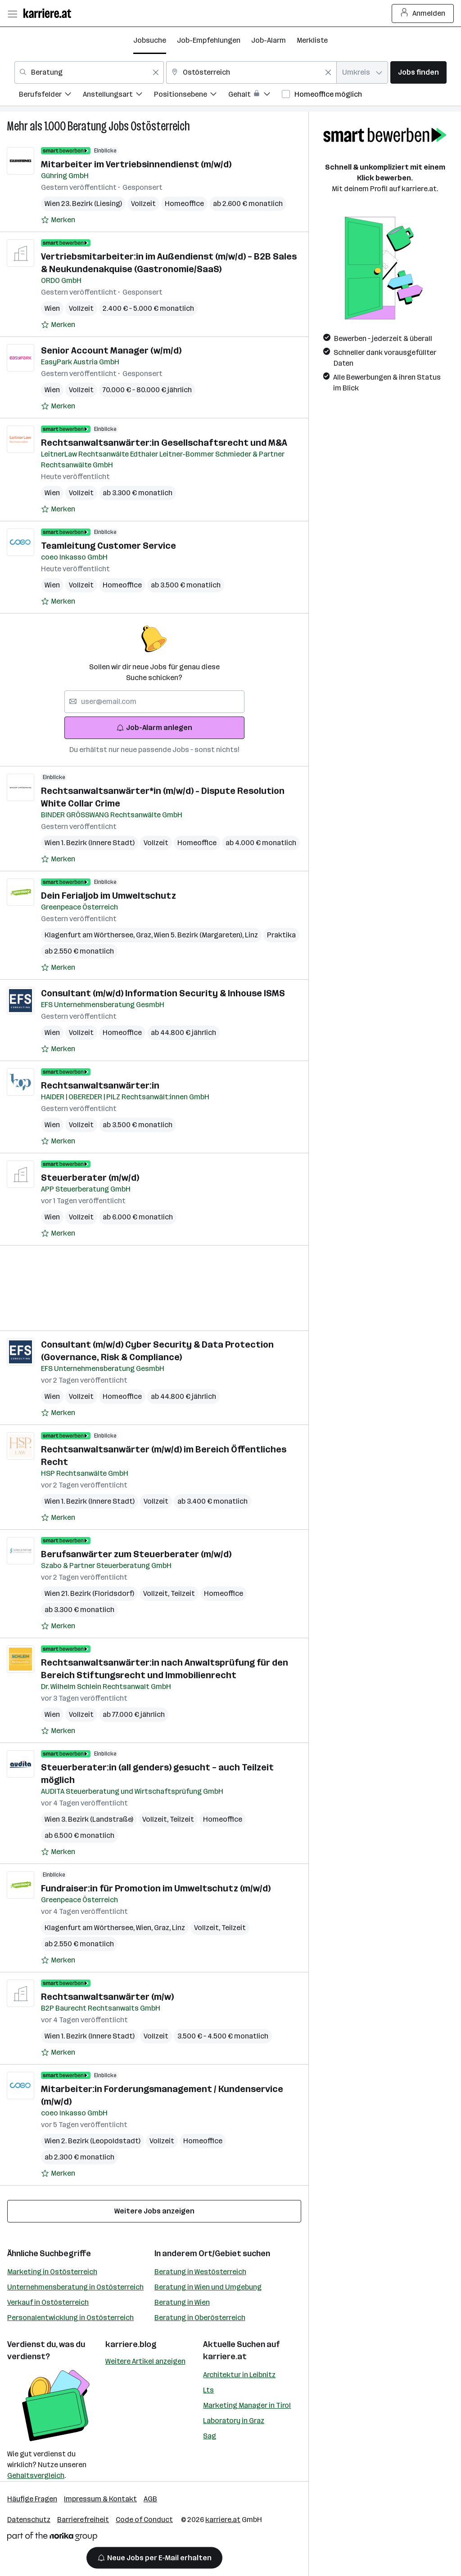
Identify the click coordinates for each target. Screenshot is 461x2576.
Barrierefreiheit (83, 2519)
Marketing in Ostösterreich (52, 2271)
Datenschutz (28, 2519)
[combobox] (89, 72)
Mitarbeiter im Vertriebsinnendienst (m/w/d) (136, 164)
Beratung (87, 126)
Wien (52, 308)
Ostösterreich (160, 126)
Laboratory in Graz (233, 2420)
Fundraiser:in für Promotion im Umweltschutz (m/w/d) (156, 1888)
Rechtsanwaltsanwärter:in (100, 1085)
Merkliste (312, 40)
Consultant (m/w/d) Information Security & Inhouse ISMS (163, 993)
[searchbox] (154, 701)
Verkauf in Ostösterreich (48, 2302)
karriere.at (225, 2356)
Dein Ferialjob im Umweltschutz (108, 895)
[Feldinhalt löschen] (156, 72)
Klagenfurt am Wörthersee (90, 935)
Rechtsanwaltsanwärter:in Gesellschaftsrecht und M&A (164, 442)
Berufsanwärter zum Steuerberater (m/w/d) (136, 1554)
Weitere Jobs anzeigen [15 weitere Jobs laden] (154, 2211)
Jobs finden (418, 72)
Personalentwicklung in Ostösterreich (70, 2317)
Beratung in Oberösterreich (199, 2317)
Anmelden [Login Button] (423, 13)
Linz (251, 935)
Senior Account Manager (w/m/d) (111, 350)
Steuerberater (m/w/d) (90, 1177)
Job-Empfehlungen (208, 40)
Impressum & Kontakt (100, 2499)
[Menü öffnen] (12, 13)
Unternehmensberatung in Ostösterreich (75, 2287)
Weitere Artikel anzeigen (145, 2361)
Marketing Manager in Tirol (247, 2405)
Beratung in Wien (182, 2302)
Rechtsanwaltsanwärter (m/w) (107, 1996)
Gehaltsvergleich (35, 2475)
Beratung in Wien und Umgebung (208, 2287)
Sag (209, 2436)
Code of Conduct (144, 2519)
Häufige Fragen (32, 2499)
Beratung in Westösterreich (200, 2271)
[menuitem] (51, 95)
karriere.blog (131, 2344)
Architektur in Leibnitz (239, 2374)
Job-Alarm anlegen (154, 727)
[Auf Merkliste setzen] (58, 220)
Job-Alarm (268, 40)
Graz (145, 935)
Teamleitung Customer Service (108, 545)
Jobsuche (149, 40)
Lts (208, 2390)
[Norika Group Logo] (52, 2538)
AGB (150, 2499)
